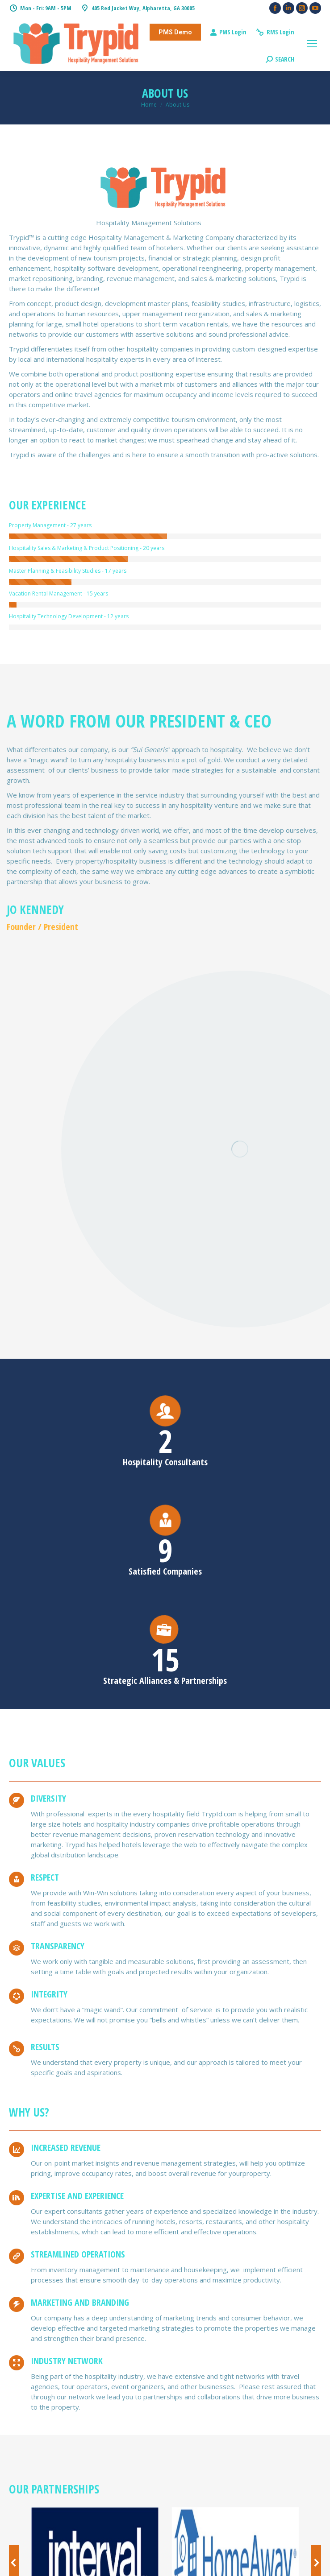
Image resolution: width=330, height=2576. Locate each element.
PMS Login (228, 32)
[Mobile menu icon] (312, 44)
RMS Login (274, 32)
